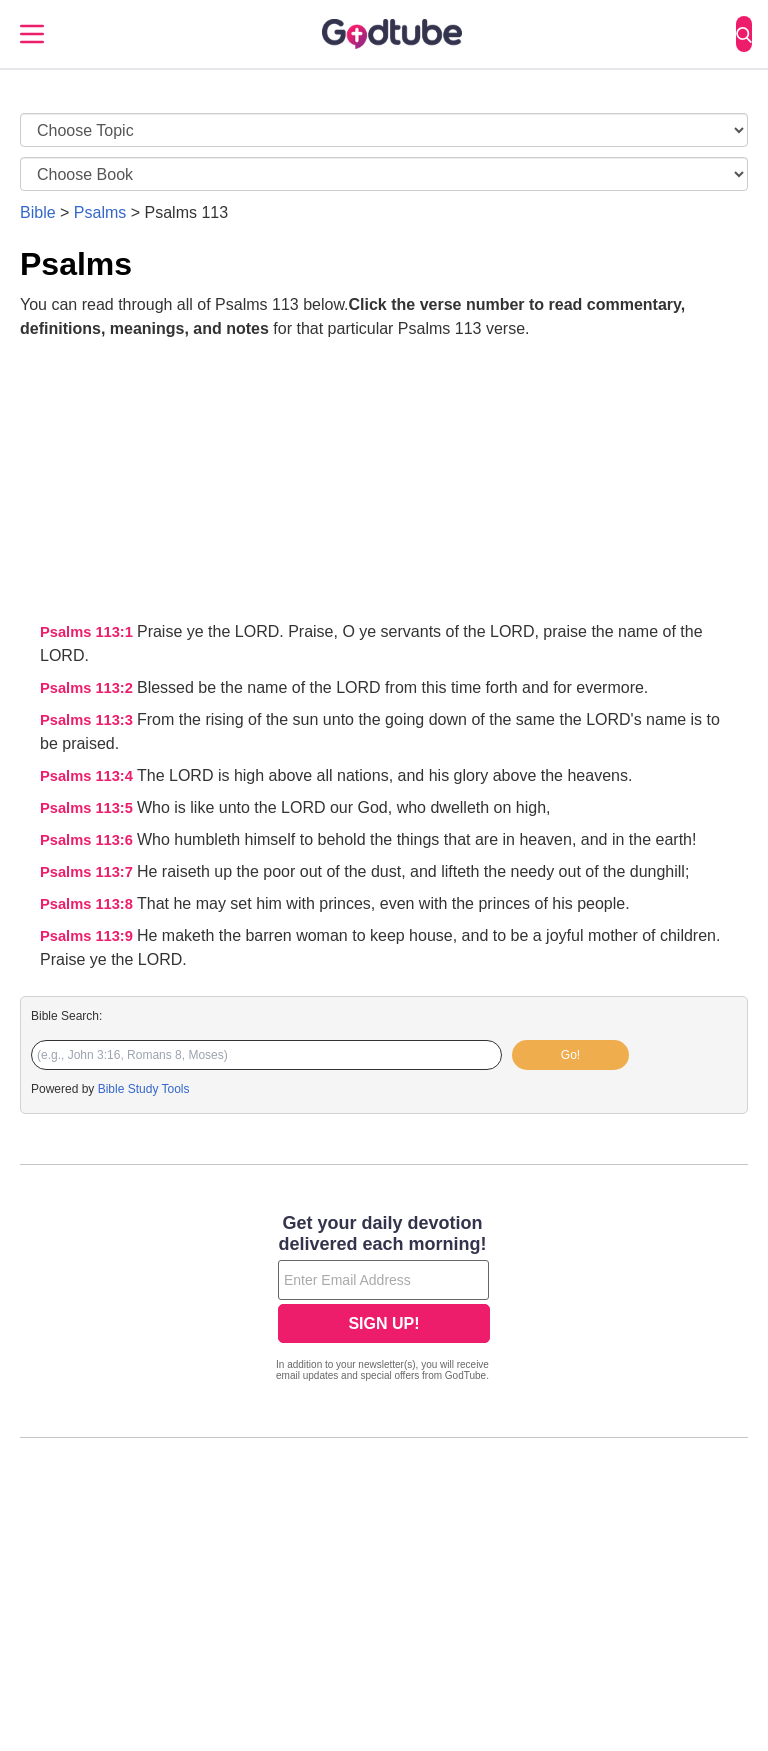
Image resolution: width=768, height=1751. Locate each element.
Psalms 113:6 (88, 840)
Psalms (100, 212)
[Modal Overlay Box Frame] (384, 1300)
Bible (38, 212)
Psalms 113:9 (88, 936)
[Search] (744, 34)
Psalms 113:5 (88, 808)
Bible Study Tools (144, 1089)
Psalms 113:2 (88, 688)
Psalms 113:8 (88, 904)
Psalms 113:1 (88, 632)
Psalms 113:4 (88, 776)
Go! (570, 1055)
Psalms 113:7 (88, 872)
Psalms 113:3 (88, 720)
